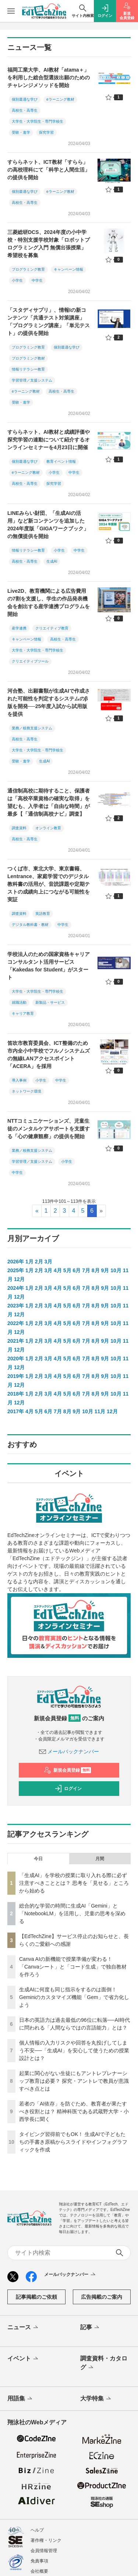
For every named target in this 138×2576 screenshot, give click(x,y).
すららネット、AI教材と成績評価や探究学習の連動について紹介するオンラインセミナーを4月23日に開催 (48, 439)
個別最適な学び (25, 99)
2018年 (15, 1394)
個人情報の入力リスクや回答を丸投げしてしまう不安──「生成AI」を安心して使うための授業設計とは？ (74, 2050)
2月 (39, 1261)
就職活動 (19, 1002)
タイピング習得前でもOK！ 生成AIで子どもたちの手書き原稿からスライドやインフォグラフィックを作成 (73, 2142)
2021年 (15, 1341)
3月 (48, 1261)
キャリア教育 (23, 1013)
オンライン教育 (48, 828)
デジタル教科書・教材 (30, 925)
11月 (100, 1411)
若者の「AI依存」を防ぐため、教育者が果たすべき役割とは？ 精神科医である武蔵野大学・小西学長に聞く (74, 2111)
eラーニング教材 (60, 99)
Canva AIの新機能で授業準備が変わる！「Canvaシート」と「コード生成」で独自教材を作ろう (73, 1966)
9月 (105, 1270)
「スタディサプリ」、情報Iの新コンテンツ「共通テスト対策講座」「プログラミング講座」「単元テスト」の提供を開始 (48, 321)
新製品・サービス (50, 1002)
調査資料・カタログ (103, 2363)
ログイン (68, 1788)
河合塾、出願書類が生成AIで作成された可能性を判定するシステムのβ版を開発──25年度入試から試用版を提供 (48, 702)
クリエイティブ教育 (51, 628)
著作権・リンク (46, 2540)
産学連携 (19, 628)
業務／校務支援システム (32, 728)
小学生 (17, 280)
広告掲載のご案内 (101, 2297)
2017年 (15, 1411)
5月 (67, 1270)
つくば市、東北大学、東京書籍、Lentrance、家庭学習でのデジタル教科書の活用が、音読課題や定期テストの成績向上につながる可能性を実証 (48, 884)
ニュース (23, 2327)
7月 (86, 1270)
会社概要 (39, 2571)
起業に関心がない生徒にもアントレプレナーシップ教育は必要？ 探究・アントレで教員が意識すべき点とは (74, 2081)
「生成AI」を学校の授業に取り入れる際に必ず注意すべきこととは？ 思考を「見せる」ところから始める (74, 1883)
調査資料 (19, 828)
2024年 (15, 1288)
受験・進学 (21, 132)
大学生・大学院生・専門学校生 (37, 121)
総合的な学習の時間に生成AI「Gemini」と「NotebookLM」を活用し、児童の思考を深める (72, 1913)
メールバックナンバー (69, 1751)
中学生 (37, 280)
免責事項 (39, 2561)
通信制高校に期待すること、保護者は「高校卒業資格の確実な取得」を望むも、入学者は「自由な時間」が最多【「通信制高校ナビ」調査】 (48, 802)
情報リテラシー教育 (28, 369)
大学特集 (96, 2399)
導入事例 (19, 1080)
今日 (38, 1858)
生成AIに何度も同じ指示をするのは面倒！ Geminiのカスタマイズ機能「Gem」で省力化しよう (74, 1997)
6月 (76, 1270)
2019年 (15, 1376)
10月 (115, 1270)
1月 (29, 1261)
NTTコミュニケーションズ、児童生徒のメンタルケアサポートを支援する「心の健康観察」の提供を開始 (48, 1128)
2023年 (15, 1306)
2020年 (15, 1358)
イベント (23, 2359)
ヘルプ (37, 2530)
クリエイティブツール (30, 661)
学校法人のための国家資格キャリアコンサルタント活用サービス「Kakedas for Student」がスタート (48, 965)
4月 (58, 1270)
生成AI (51, 561)
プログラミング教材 (28, 358)
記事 (90, 2327)
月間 (99, 1858)
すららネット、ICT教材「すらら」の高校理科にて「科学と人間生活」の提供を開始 (48, 169)
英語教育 (42, 914)
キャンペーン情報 (68, 269)
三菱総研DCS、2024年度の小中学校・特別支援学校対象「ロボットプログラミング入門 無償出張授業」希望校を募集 (48, 243)
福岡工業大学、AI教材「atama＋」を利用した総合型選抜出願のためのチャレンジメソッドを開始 (48, 77)
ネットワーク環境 (26, 1091)
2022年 (15, 1323)
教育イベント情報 (61, 461)
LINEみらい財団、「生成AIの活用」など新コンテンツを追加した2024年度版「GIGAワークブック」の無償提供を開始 (48, 524)
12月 (19, 1279)
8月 (96, 1270)
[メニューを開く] (11, 11)
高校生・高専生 (25, 110)
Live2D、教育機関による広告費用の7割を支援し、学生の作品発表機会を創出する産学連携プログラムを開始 (48, 602)
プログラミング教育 (28, 269)
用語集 (20, 2399)
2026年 (15, 1261)
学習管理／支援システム (32, 380)
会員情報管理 (44, 2550)
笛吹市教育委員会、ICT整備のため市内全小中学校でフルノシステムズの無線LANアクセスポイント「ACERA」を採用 (48, 1054)
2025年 (15, 1270)
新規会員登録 (67, 1770)
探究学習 (46, 132)
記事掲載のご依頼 (36, 2297)
